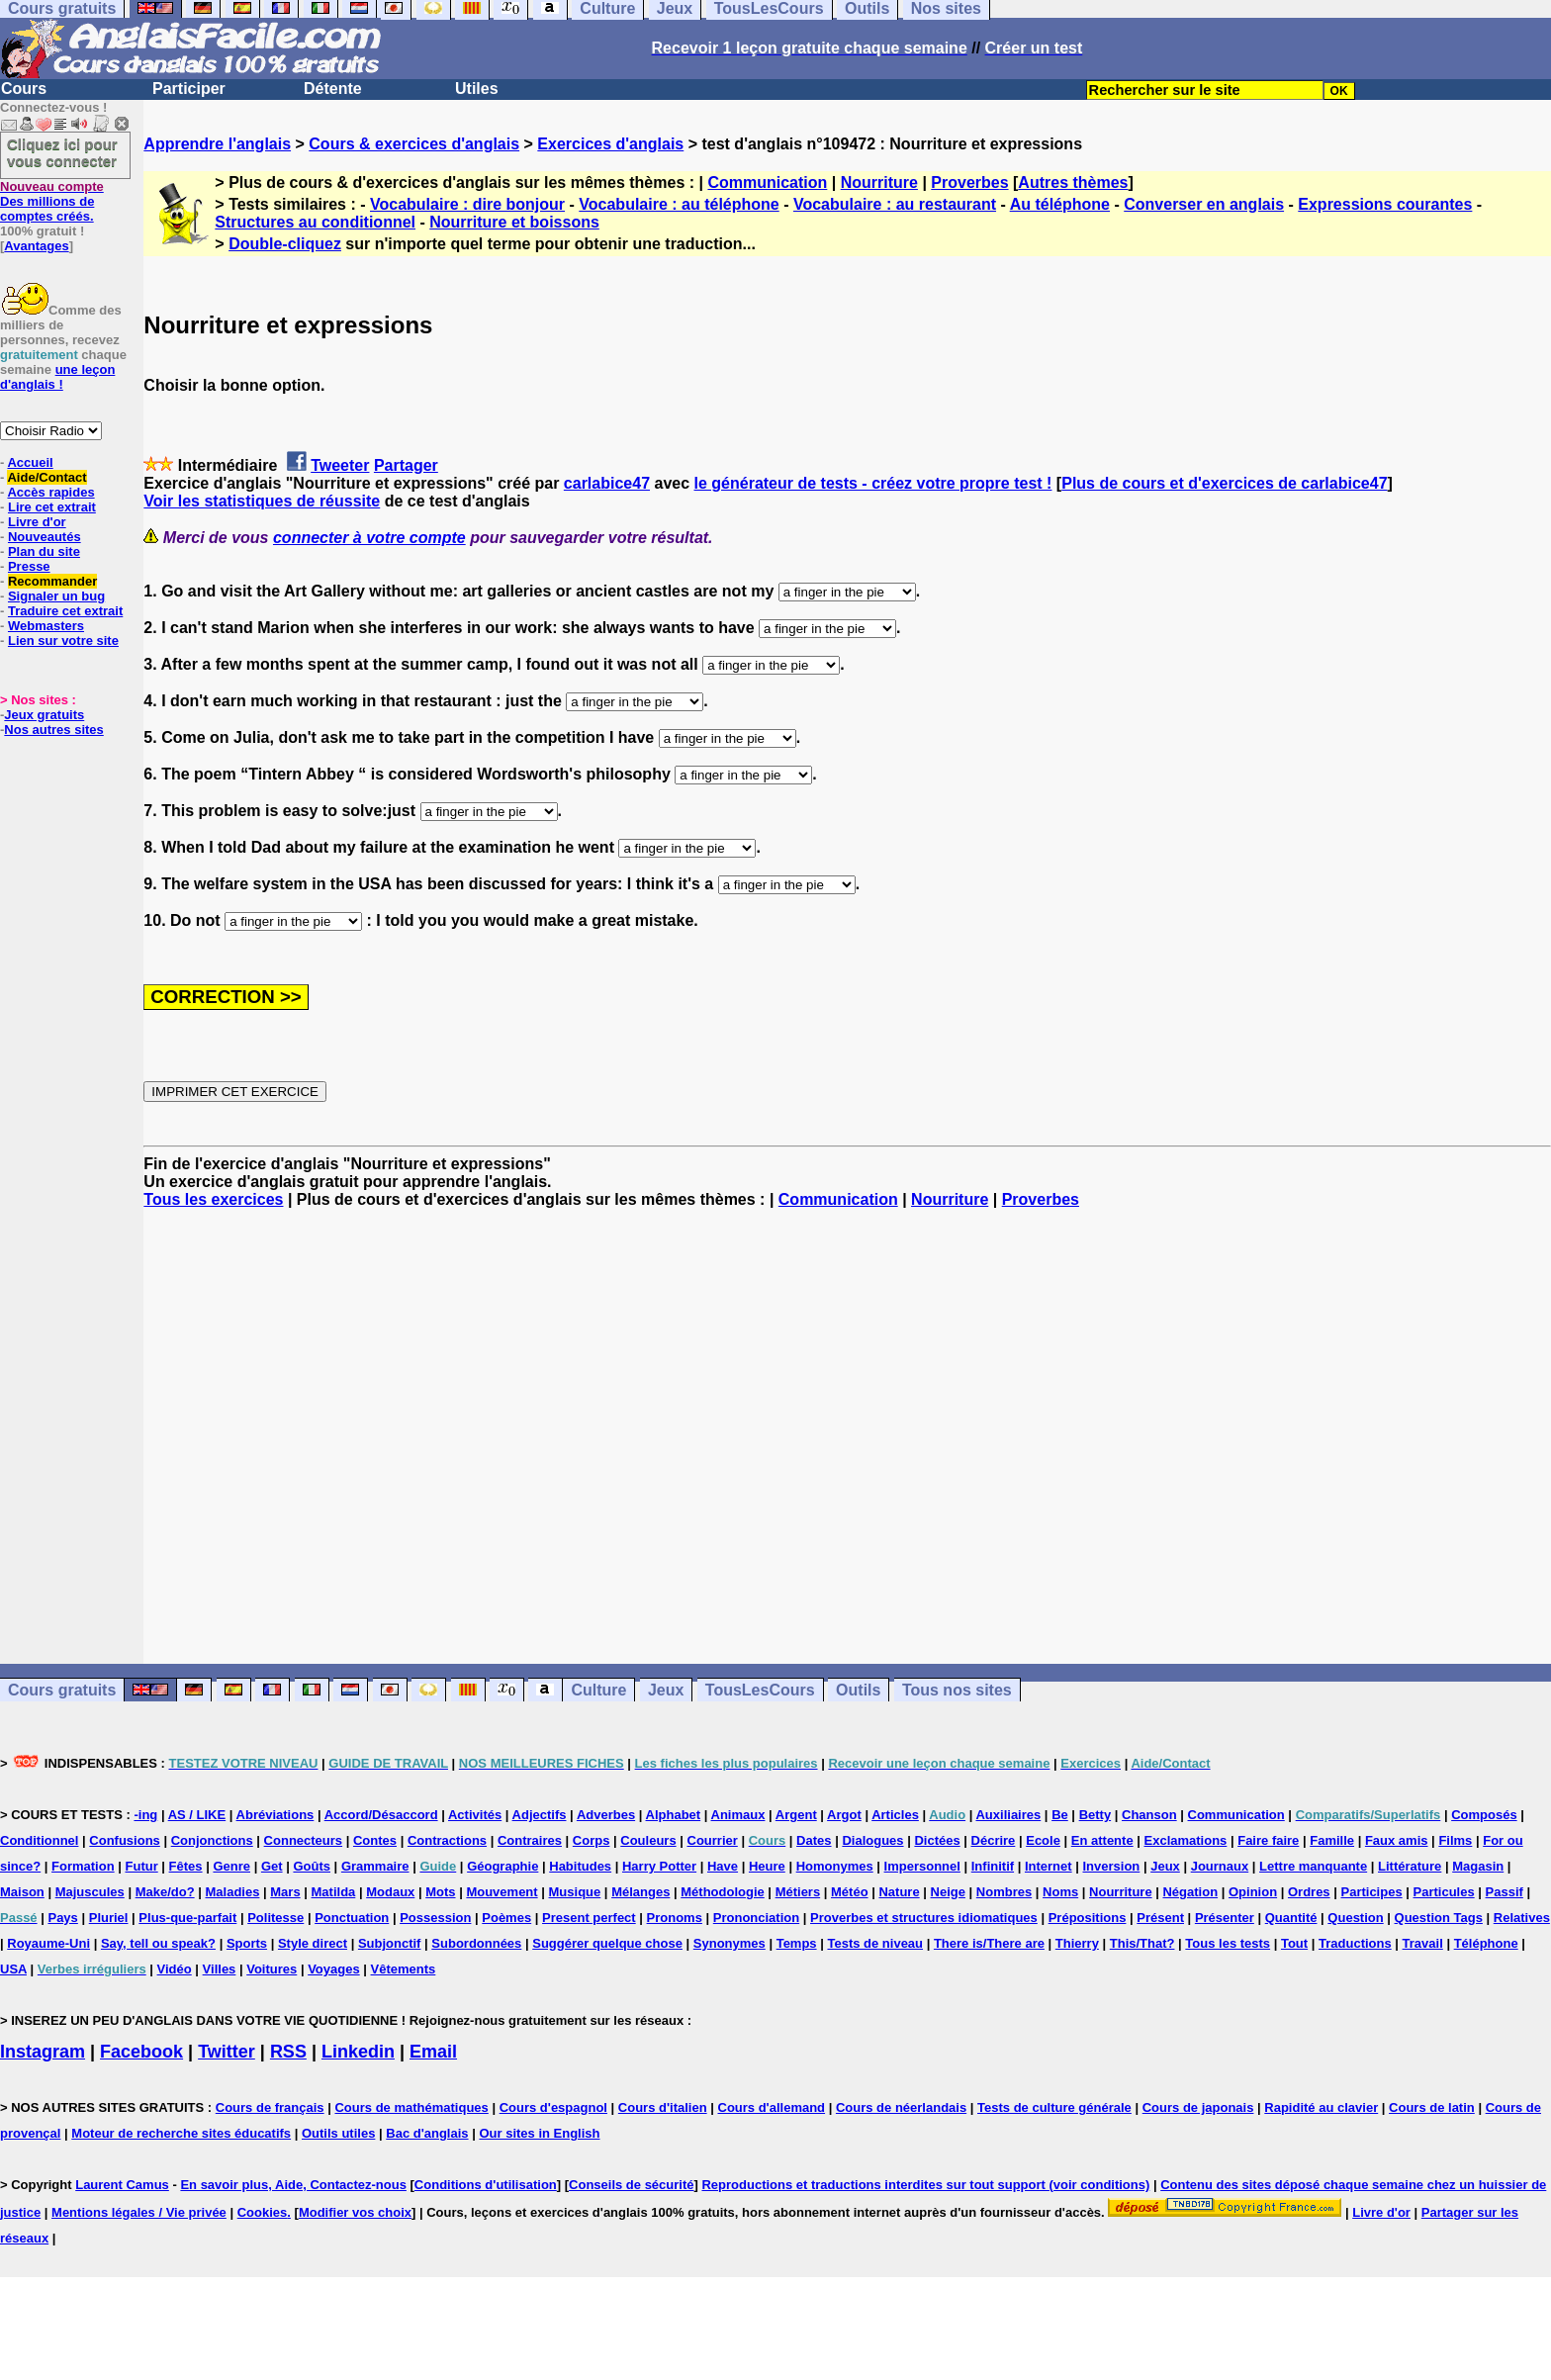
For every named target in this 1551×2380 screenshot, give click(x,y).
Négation (1190, 1891)
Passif (1504, 1891)
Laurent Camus (122, 2184)
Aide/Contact (46, 477)
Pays (62, 1917)
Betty (1095, 1814)
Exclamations (1186, 1840)
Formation (83, 1866)
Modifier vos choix (355, 2212)
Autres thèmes (1073, 182)
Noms (1060, 1891)
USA (13, 1969)
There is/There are (989, 1943)
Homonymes (834, 1866)
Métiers (798, 1891)
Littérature (1409, 1866)
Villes (219, 1969)
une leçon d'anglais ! (57, 377)
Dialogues (872, 1840)
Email (433, 2051)
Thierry (1077, 1943)
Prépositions (1088, 1917)
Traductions (1355, 1943)
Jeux (666, 1690)
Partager (406, 465)
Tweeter (340, 465)
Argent (796, 1814)
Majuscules (90, 1891)
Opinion (1253, 1891)
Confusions (124, 1840)
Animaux (738, 1814)
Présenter (1224, 1917)
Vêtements (403, 1969)
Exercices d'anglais (610, 144)
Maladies (232, 1891)
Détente (333, 88)
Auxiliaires (1008, 1814)
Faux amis (1396, 1840)
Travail (1423, 1943)
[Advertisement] (847, 1436)
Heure (767, 1866)
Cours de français (270, 2107)
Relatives (1522, 1917)
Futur (142, 1866)
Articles (895, 1814)
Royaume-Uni (48, 1943)
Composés (1483, 1814)
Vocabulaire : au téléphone (678, 204)
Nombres (1004, 1891)
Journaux (1220, 1866)
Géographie (502, 1866)
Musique (575, 1891)
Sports (247, 1943)
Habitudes (580, 1866)
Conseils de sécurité (631, 2184)
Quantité (1291, 1917)
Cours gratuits (62, 1690)
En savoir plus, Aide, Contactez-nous (293, 2184)
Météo (849, 1891)
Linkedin (358, 2051)
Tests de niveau (875, 1943)
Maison (22, 1891)
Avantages (36, 245)
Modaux (390, 1891)
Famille (1332, 1840)
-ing (145, 1814)
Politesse (275, 1917)
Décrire (993, 1840)
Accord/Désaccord (381, 1814)
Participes (1371, 1891)
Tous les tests (1227, 1943)
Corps (591, 1840)
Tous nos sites (957, 1690)
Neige (948, 1891)
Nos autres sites (53, 729)
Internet (1048, 1866)
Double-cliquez (284, 243)
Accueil (29, 462)
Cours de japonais (1198, 2107)
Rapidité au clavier (1321, 2107)
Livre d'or (37, 521)
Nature (898, 1891)
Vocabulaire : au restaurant (894, 204)
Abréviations (275, 1814)
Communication (767, 182)
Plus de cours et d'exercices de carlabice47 (1224, 483)
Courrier (712, 1840)
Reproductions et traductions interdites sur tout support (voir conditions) (925, 2184)
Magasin (1478, 1866)
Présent (1160, 1917)
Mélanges (640, 1891)
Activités (475, 1814)
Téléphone (1486, 1943)
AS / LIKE (197, 1814)
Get (272, 1866)
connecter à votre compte (369, 537)
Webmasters (46, 625)
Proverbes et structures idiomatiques (924, 1917)
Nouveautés (44, 536)
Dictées (936, 1840)
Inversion (1111, 1866)
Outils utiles (338, 2133)
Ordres (1309, 1891)
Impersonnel (922, 1866)
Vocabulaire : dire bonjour (467, 204)
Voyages (334, 1969)
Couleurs (648, 1840)
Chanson (1149, 1814)
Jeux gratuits (44, 714)
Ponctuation (352, 1917)
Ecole (1043, 1840)
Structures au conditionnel (315, 222)
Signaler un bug (56, 596)
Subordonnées (476, 1943)
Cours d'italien (662, 2107)
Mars (285, 1891)
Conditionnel (39, 1840)
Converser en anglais (1204, 204)
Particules (1444, 1891)
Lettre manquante (1313, 1866)
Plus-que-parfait (187, 1917)
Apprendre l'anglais (217, 144)
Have (722, 1866)
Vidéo (174, 1969)
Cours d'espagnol (553, 2107)
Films (1455, 1840)
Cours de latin (1432, 2107)
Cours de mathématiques (411, 2107)
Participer (189, 88)
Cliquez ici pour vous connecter (62, 152)
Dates (813, 1840)
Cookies (262, 2212)
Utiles (477, 88)
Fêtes (186, 1866)
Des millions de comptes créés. (52, 201)
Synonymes (729, 1943)
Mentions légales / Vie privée (139, 2212)
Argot (844, 1814)
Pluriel (109, 1917)
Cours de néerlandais (901, 2107)
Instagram (42, 2051)
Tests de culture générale (1054, 2107)
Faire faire (1268, 1840)
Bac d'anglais (427, 2133)
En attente (1102, 1840)
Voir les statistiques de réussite (261, 501)
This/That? (1142, 1943)
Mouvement (501, 1891)
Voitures (271, 1969)
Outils (858, 1690)
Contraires (530, 1840)
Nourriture (879, 182)
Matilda (334, 1891)
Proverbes (969, 182)
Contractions (447, 1840)
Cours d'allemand (772, 2107)
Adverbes (606, 1814)
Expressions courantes (1385, 204)
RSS (288, 2051)
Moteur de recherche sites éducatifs (181, 2133)
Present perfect (589, 1917)
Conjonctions (212, 1840)
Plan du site (44, 551)
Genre (231, 1866)
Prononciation (756, 1917)
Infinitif (992, 1866)
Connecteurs (303, 1840)
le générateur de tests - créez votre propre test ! (873, 483)
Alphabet (673, 1814)
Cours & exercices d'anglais (414, 144)
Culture (598, 1690)
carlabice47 (607, 483)
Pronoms (674, 1917)
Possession (435, 1917)
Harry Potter (659, 1866)
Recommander (52, 581)
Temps (796, 1943)
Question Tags (1439, 1917)
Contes (375, 1840)
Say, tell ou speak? (158, 1943)
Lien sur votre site (63, 640)
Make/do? (165, 1891)
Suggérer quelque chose (607, 1943)
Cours (23, 88)
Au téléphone (1060, 204)
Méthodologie (723, 1891)
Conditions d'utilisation (485, 2184)
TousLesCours (760, 1690)
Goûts (311, 1866)
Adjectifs (539, 1814)
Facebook (141, 2051)
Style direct (312, 1943)
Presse (29, 566)
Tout (1294, 1943)
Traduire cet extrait (65, 610)
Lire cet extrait (52, 507)
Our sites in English (539, 2133)
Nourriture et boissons (514, 222)
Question (1355, 1917)
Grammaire (375, 1866)
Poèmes (506, 1917)
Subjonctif (389, 1943)
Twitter (226, 2051)
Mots (440, 1891)
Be (1059, 1814)
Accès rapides (50, 492)
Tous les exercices (213, 1199)
